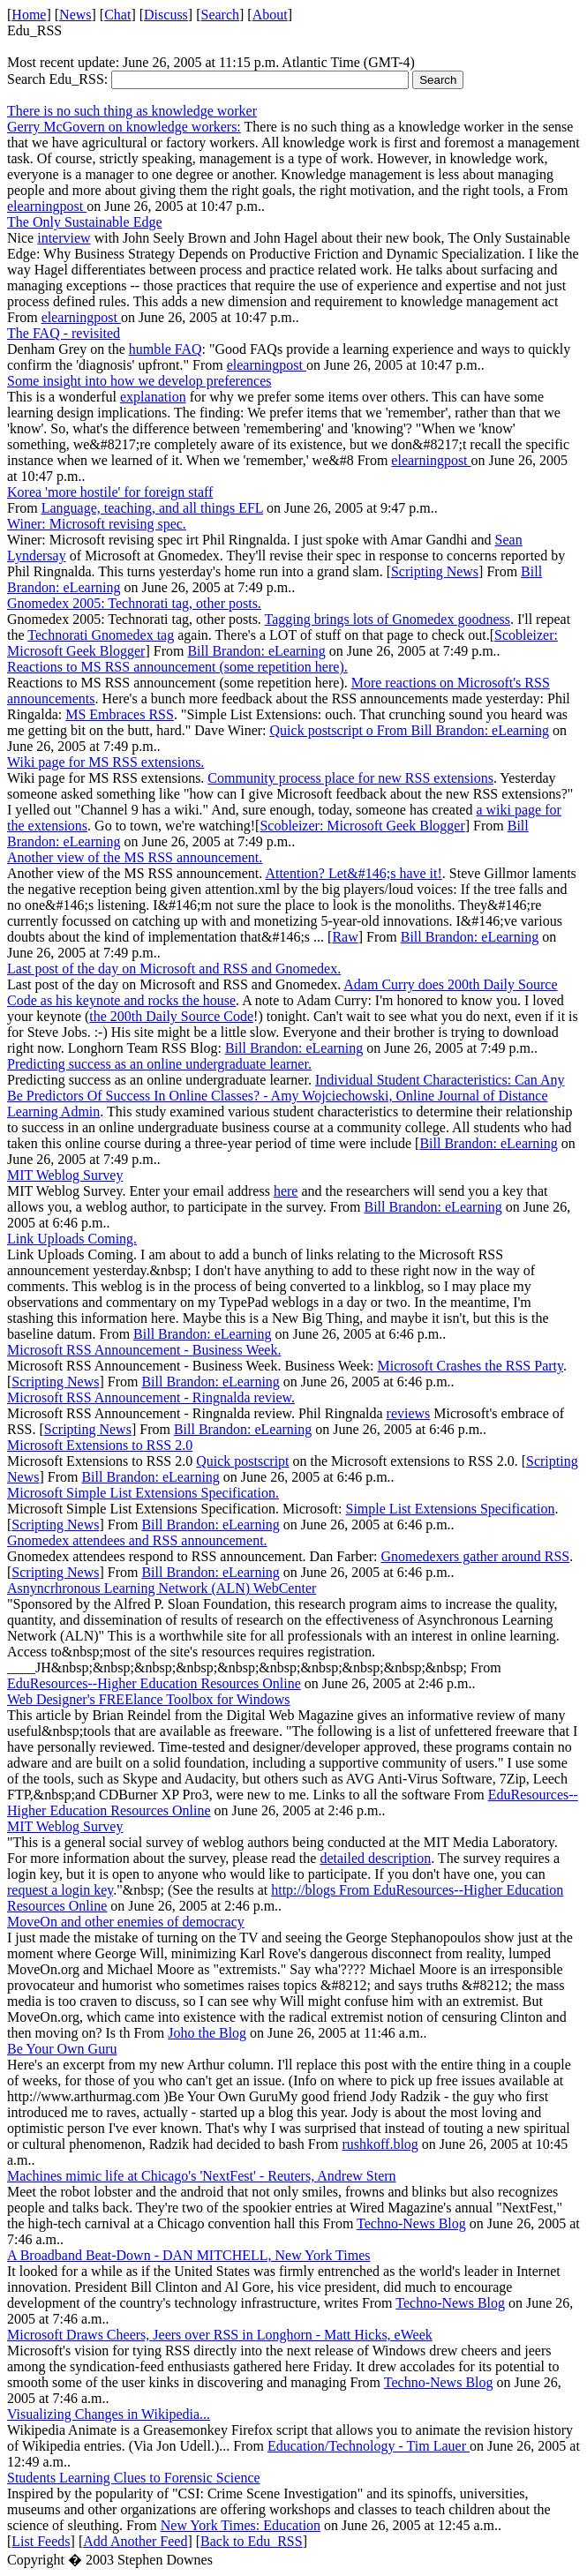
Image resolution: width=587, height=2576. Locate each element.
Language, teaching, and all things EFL (152, 507)
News (75, 14)
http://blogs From (322, 1889)
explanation (153, 396)
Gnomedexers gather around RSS (474, 1556)
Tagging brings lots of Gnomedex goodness (387, 619)
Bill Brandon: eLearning (256, 650)
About (270, 14)
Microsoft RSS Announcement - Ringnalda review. (151, 1397)
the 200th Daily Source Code (171, 1016)
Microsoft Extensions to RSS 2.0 (99, 1445)
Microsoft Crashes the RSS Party (470, 1365)
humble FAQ (165, 349)
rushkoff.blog (380, 2144)
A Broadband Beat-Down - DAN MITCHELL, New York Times (189, 2255)
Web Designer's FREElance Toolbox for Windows (148, 1699)
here (286, 1190)
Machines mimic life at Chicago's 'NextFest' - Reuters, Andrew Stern (201, 2175)
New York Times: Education (240, 2525)
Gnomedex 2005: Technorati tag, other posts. (134, 603)
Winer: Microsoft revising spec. (96, 523)
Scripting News (434, 571)
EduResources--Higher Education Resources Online (154, 1683)
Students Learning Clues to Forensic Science (133, 2477)
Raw (344, 936)
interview (63, 237)
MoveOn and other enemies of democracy (126, 1921)
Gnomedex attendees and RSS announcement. (137, 1540)
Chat (117, 14)
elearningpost (47, 206)
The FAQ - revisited (63, 333)
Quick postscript (242, 1460)
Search (220, 14)
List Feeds (40, 2541)
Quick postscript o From (340, 730)
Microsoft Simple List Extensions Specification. (143, 1492)
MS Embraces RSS (119, 714)
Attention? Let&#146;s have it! (353, 873)
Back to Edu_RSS (251, 2541)
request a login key (60, 1889)
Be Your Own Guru (62, 2048)
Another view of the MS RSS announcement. (134, 857)
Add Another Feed (135, 2541)
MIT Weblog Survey (65, 1175)
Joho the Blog (207, 2032)
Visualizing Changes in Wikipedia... (108, 2414)
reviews (409, 1413)
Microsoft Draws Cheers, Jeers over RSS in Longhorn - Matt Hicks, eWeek (220, 2334)
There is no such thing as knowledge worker (132, 110)
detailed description (375, 1858)
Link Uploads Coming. (72, 1238)
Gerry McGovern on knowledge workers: (124, 126)
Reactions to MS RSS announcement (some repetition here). (177, 666)
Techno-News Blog (411, 2223)
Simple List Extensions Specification (450, 1508)
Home (28, 14)
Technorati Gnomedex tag (100, 634)
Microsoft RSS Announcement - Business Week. (144, 1349)
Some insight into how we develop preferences (139, 380)
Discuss (166, 14)
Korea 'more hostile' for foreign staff (110, 491)
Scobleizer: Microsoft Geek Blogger (362, 825)
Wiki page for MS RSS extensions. (105, 762)
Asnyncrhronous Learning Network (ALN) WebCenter (161, 1588)
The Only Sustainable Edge (84, 221)
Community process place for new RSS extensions (350, 777)
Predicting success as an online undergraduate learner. (159, 1063)
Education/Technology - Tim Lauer (368, 2445)
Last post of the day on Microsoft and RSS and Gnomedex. (174, 968)
